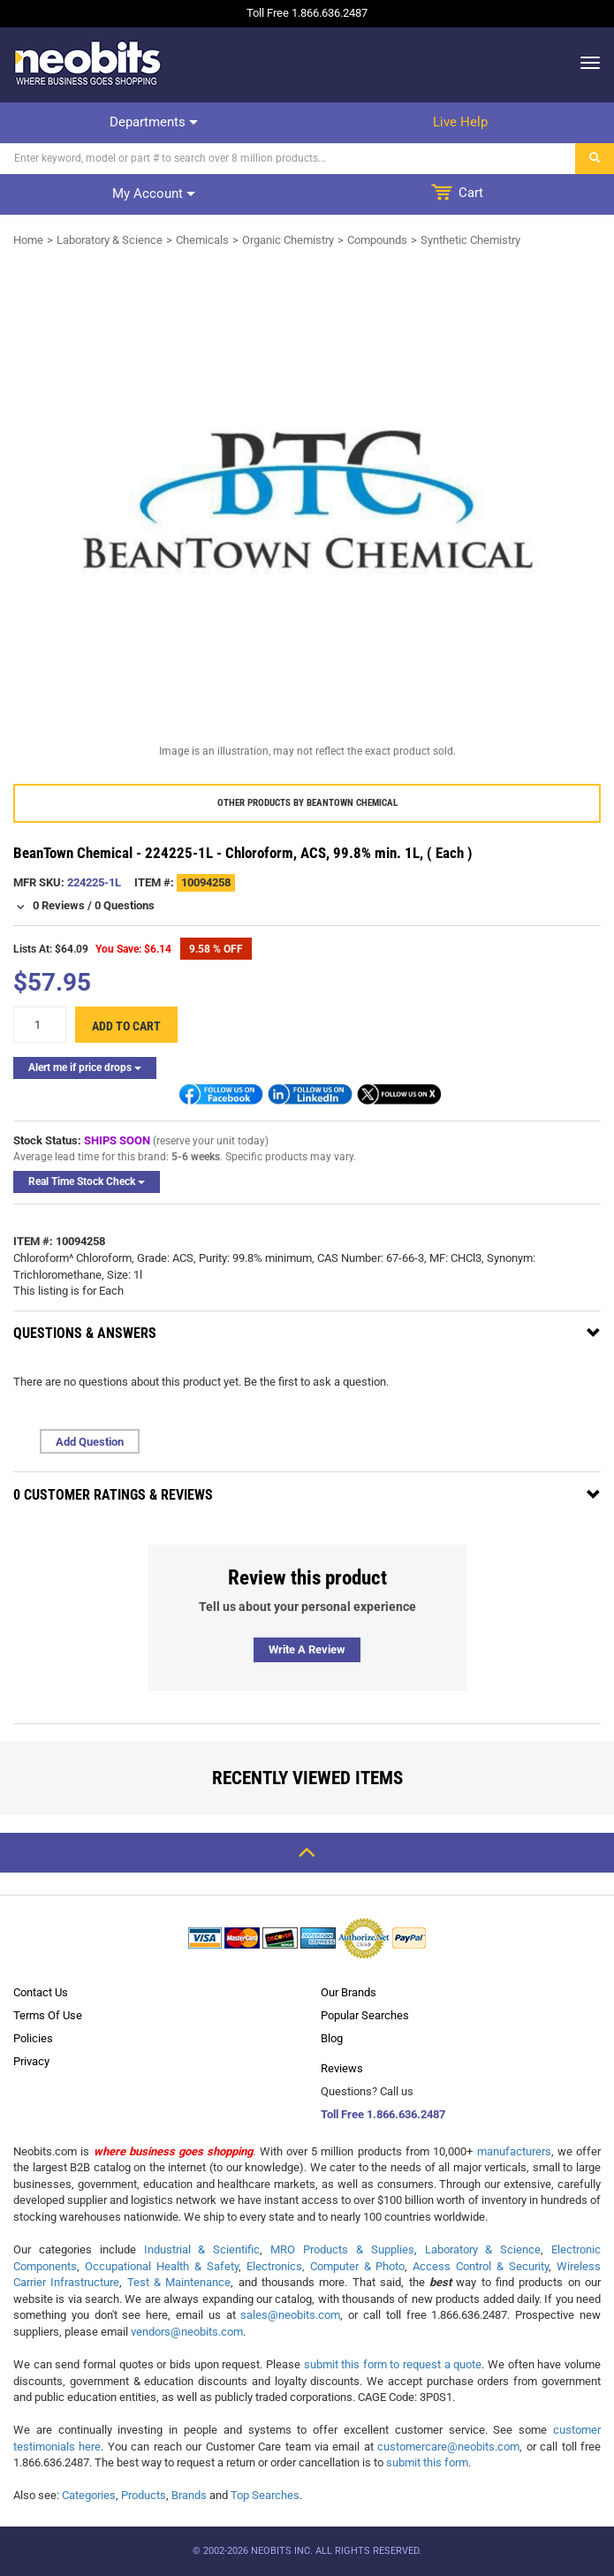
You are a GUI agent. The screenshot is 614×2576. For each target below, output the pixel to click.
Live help (460, 122)
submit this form (427, 2462)
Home (28, 240)
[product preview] (307, 499)
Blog (332, 2038)
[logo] (88, 62)
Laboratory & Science (110, 240)
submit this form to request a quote (393, 2364)
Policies (33, 2038)
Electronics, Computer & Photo (326, 2266)
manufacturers (514, 2151)
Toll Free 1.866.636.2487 (383, 2114)
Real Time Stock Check (86, 1181)
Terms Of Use (47, 2015)
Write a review (307, 1649)
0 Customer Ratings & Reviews (113, 1494)
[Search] (288, 158)
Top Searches (265, 2495)
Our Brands (348, 1992)
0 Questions (125, 905)
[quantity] (39, 1025)
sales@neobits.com (290, 2314)
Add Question (90, 1441)
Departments (154, 122)
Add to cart (126, 1026)
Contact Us (40, 1992)
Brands (189, 2495)
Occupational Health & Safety (162, 2266)
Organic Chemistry (288, 240)
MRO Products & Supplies (342, 2249)
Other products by (307, 803)
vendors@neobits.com (187, 2331)
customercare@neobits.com (448, 2446)
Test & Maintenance (179, 2282)
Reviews (342, 2068)
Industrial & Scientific (202, 2249)
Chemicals (202, 240)
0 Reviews (59, 905)
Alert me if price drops (84, 1067)
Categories (89, 2495)
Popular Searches (365, 2015)
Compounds (377, 240)
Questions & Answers (84, 1333)
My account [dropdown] (153, 193)
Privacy (31, 2061)
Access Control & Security (481, 2266)
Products (143, 2495)
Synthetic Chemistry (470, 240)
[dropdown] (585, 63)
